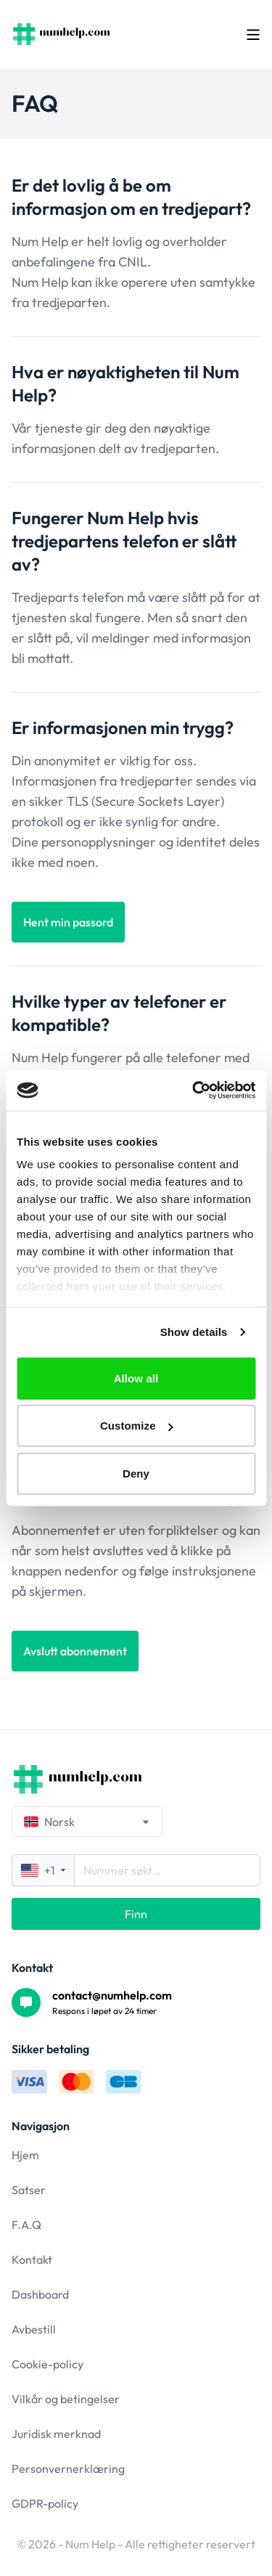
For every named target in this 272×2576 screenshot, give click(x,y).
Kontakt (32, 2259)
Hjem (25, 2155)
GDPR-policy (45, 2503)
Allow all (136, 1377)
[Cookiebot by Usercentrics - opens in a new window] (193, 1090)
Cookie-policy (47, 2364)
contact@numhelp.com (112, 1995)
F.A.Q (26, 2224)
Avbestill (34, 2329)
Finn (136, 1914)
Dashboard (40, 2294)
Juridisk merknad (56, 2433)
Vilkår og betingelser (66, 2399)
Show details (194, 1332)
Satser (29, 2189)
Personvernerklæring (68, 2468)
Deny (136, 1473)
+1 (43, 1870)
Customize (136, 1425)
